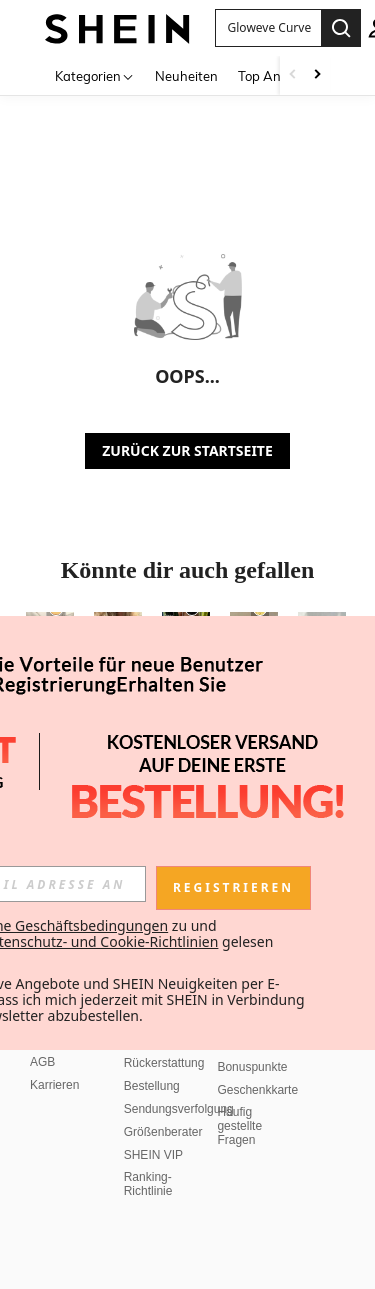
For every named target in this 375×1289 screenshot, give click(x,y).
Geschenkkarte (257, 1090)
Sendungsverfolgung (179, 1109)
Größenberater (163, 1132)
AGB (42, 1062)
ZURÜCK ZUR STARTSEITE (187, 450)
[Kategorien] (95, 75)
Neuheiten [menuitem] (186, 76)
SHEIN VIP (153, 1155)
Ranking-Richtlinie (148, 1184)
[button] (268, 28)
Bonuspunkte (252, 1067)
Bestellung (152, 1086)
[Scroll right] (317, 75)
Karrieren (54, 1085)
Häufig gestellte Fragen (239, 1126)
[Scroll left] (293, 75)
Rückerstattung (164, 1063)
